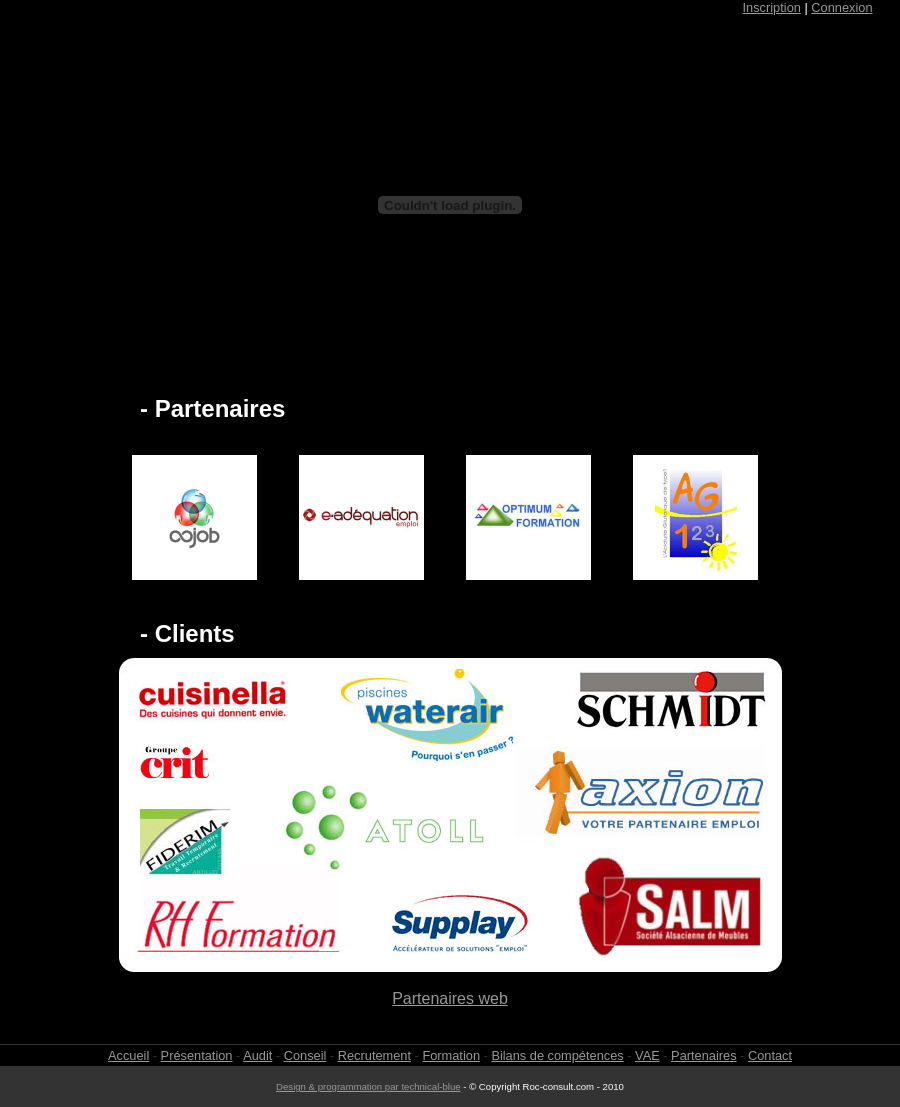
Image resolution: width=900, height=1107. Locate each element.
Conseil (305, 1055)
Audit (257, 1055)
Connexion (841, 7)
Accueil (128, 1055)
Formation (451, 1055)
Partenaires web (450, 998)
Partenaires (703, 1055)
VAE (647, 1055)
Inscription (772, 7)
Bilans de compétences (557, 1055)
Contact (770, 1055)
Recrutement (374, 1055)
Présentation (197, 1055)
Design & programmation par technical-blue (368, 1086)
